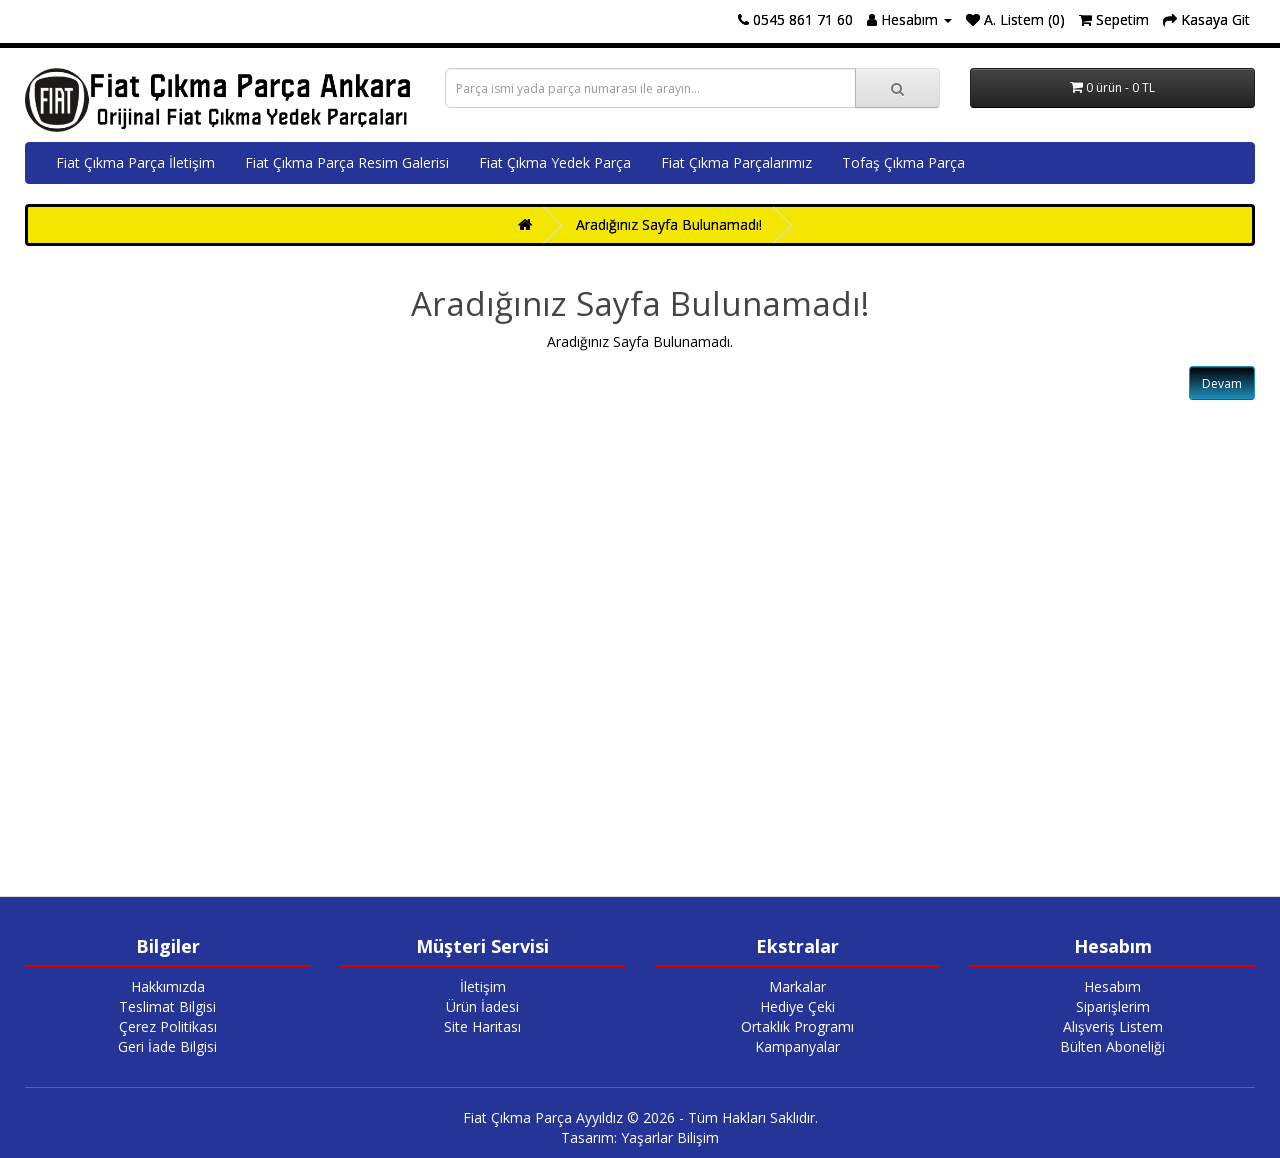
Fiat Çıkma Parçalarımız (736, 162)
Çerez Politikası (168, 1026)
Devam (1222, 383)
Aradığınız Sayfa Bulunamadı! (669, 224)
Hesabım (1112, 986)
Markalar (797, 986)
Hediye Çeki (797, 1006)
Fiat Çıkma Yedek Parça (555, 162)
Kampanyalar (797, 1046)
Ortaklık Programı (797, 1026)
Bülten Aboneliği (1112, 1046)
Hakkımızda (168, 986)
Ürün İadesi (482, 1006)
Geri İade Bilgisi (167, 1046)
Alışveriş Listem (1113, 1026)
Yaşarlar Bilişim (670, 1137)
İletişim (483, 986)
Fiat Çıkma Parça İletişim (135, 162)
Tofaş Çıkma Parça (903, 162)
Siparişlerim (1113, 1006)
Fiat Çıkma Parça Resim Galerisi (347, 162)
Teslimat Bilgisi (167, 1006)
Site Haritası (482, 1026)
